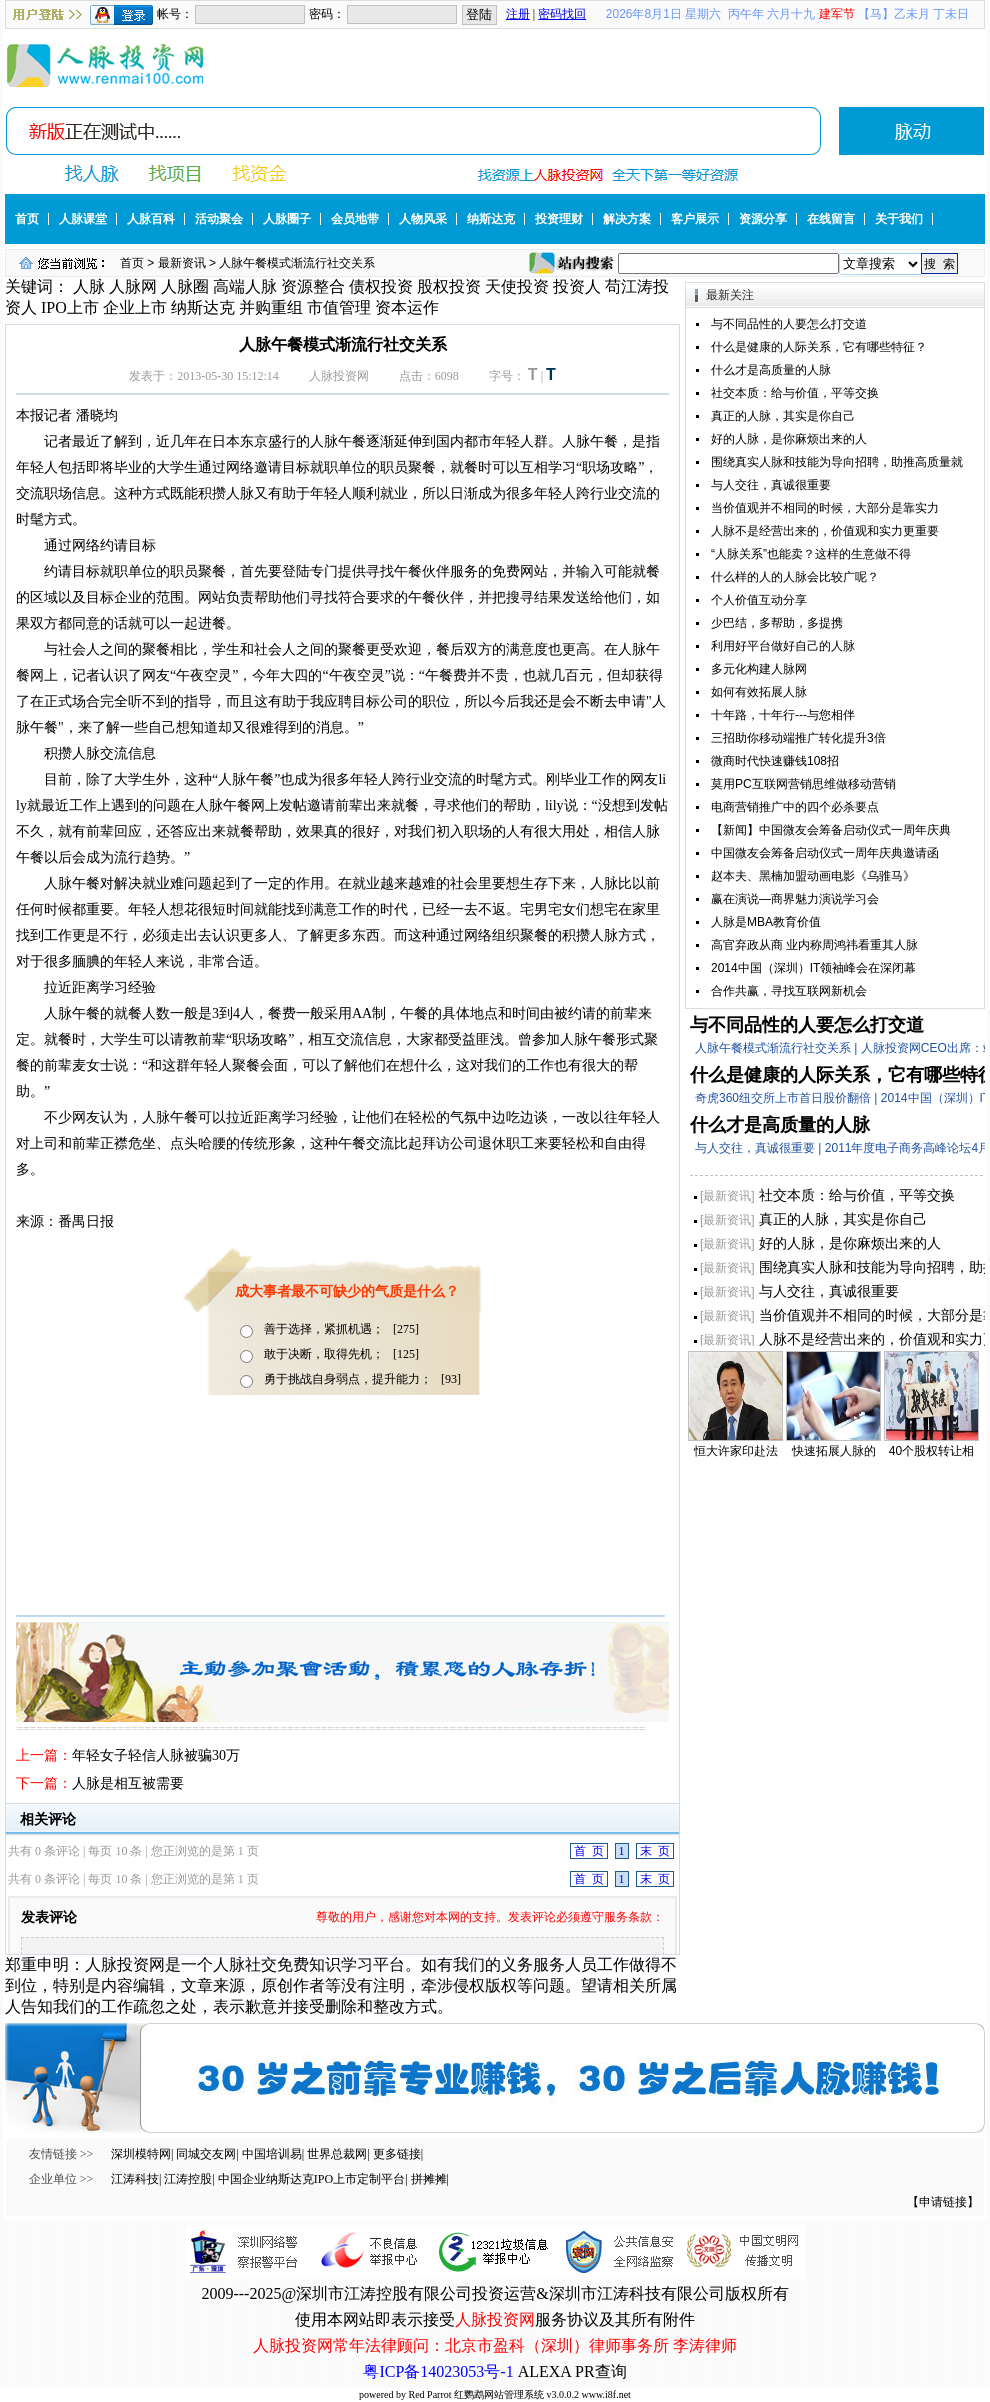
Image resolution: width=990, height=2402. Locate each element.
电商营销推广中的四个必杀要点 (795, 807)
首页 (132, 263)
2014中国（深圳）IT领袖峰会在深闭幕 (813, 968)
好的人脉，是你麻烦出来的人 (789, 439)
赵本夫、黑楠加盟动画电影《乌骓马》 (813, 876)
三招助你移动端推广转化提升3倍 (798, 738)
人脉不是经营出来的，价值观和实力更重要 (825, 531)
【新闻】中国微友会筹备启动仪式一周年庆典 (831, 830)
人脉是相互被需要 (128, 1783)
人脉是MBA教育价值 (766, 922)
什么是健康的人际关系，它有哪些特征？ (819, 347)
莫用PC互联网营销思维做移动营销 (803, 784)
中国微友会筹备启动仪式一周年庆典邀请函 (825, 853)
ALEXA (544, 2371)
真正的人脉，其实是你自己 (783, 416)
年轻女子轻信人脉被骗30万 (156, 1755)
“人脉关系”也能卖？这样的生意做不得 (811, 554)
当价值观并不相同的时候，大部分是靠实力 (825, 508)
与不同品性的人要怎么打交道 (789, 324)
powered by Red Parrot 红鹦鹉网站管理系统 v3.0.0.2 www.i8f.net (495, 2394)
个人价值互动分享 (759, 600)
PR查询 (601, 2371)
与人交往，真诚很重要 (771, 485)
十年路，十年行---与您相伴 (783, 715)
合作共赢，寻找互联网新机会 (789, 991)
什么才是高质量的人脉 (771, 370)
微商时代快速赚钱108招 (775, 761)
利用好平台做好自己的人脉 (783, 646)
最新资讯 (182, 263)
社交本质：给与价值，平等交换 (795, 393)
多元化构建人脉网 (759, 669)
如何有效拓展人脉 (759, 692)
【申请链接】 (943, 2202)
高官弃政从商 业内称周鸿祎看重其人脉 (814, 945)
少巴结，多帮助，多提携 (777, 623)
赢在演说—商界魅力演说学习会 (795, 899)
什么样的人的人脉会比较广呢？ (795, 577)
